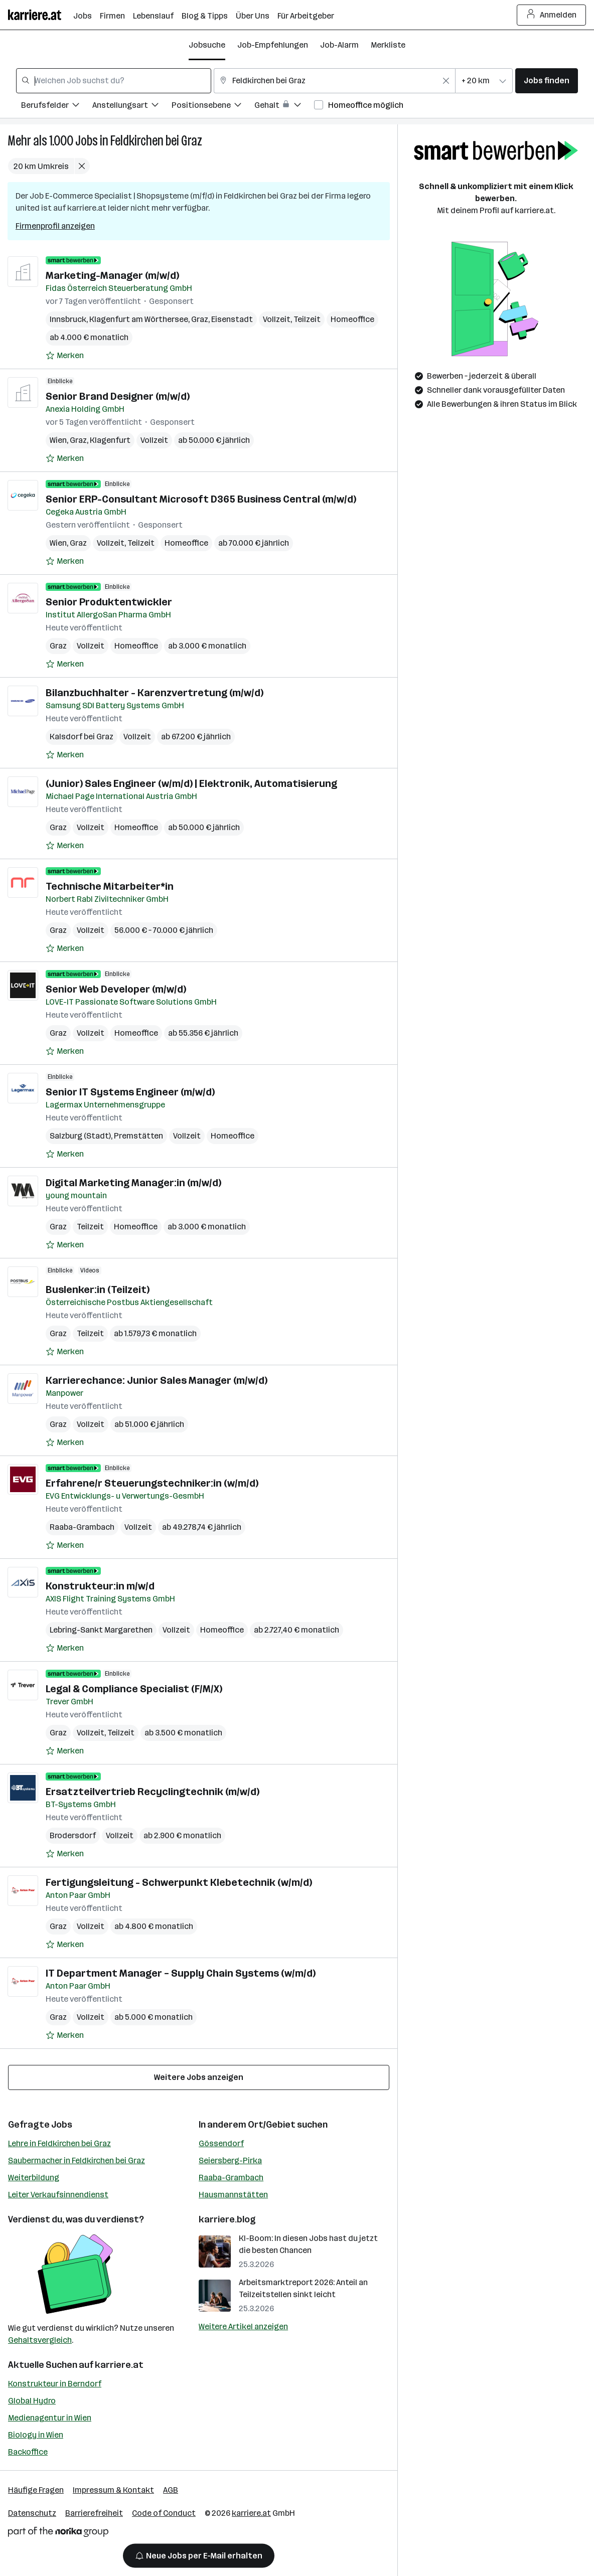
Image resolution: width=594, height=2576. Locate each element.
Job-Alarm (339, 45)
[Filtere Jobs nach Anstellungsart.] (132, 106)
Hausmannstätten (233, 2194)
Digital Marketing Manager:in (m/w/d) (133, 1183)
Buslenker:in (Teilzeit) (98, 1289)
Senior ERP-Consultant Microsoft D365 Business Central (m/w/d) (201, 499)
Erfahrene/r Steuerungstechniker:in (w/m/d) (152, 1483)
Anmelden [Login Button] (551, 15)
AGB (170, 2490)
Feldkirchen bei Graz (156, 140)
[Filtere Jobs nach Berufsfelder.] (56, 106)
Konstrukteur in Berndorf (54, 2383)
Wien (58, 440)
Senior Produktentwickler (109, 602)
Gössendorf (221, 2143)
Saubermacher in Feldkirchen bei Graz (76, 2160)
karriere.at (119, 2364)
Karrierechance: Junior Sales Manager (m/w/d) (156, 1380)
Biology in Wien (35, 2435)
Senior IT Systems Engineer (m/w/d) (130, 1092)
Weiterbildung (33, 2177)
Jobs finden (546, 80)
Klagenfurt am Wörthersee (138, 319)
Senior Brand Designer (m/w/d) (118, 396)
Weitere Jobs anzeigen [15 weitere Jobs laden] (198, 2077)
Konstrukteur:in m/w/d (100, 1586)
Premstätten (138, 1136)
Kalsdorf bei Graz (81, 736)
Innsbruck (68, 319)
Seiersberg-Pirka (230, 2160)
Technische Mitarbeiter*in (110, 886)
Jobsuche (207, 45)
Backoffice (28, 2452)
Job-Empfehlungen (272, 45)
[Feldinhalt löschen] (446, 80)
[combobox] (113, 80)
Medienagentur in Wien (49, 2418)
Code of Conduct (164, 2513)
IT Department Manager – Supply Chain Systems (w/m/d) (181, 1973)
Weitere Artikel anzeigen (243, 2326)
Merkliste (388, 45)
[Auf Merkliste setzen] (65, 356)
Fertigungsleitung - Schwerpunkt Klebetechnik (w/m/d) (179, 1882)
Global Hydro (32, 2400)
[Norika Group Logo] (58, 2533)
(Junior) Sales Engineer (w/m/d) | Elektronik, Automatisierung (191, 783)
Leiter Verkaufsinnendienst (58, 2194)
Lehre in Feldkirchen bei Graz (59, 2143)
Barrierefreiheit (94, 2513)
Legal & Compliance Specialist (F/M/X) (134, 1689)
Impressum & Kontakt (113, 2490)
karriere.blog (227, 2219)
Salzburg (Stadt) (80, 1136)
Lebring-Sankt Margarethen (101, 1630)
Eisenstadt (232, 319)
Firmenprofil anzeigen (55, 226)
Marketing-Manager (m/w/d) (112, 275)
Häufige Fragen (36, 2490)
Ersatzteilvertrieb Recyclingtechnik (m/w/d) (152, 1792)
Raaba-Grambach (82, 1527)
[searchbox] (113, 80)
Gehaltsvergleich (40, 2340)
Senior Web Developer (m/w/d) (116, 989)
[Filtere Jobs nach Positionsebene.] (213, 106)
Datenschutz (32, 2513)
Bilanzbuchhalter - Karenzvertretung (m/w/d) (154, 693)
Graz (199, 319)
